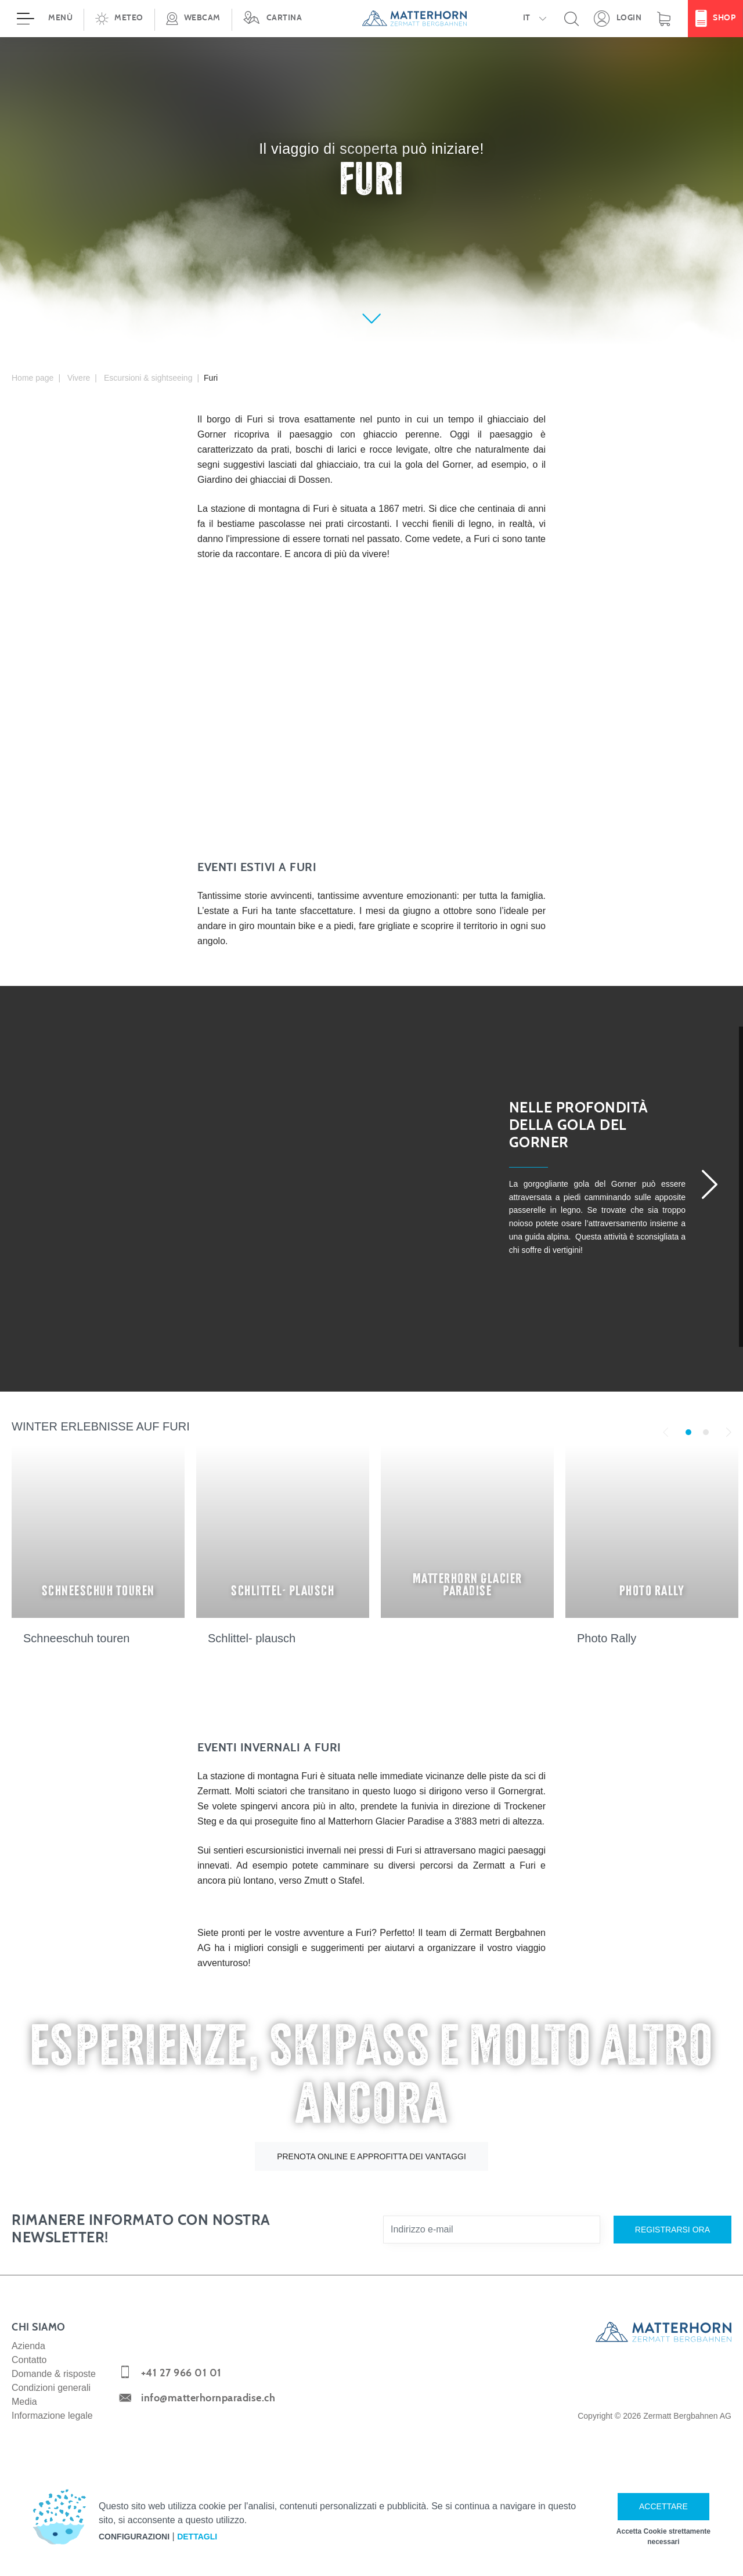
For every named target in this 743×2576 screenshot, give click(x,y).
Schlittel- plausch (251, 1638)
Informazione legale (52, 2415)
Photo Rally (606, 1638)
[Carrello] (664, 18)
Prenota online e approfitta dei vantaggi (371, 2156)
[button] (119, 18)
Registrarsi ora (672, 2229)
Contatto (29, 2360)
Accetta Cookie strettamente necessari (663, 2536)
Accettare (663, 2506)
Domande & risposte (54, 2374)
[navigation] (371, 18)
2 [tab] (706, 1432)
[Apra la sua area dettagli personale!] (617, 18)
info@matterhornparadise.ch (208, 2398)
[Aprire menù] (42, 18)
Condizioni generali (51, 2388)
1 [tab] (688, 1432)
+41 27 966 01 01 (181, 2373)
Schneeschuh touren (76, 1638)
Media (24, 2402)
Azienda (28, 2346)
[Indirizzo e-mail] (491, 2229)
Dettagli (197, 2536)
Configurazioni (134, 2536)
